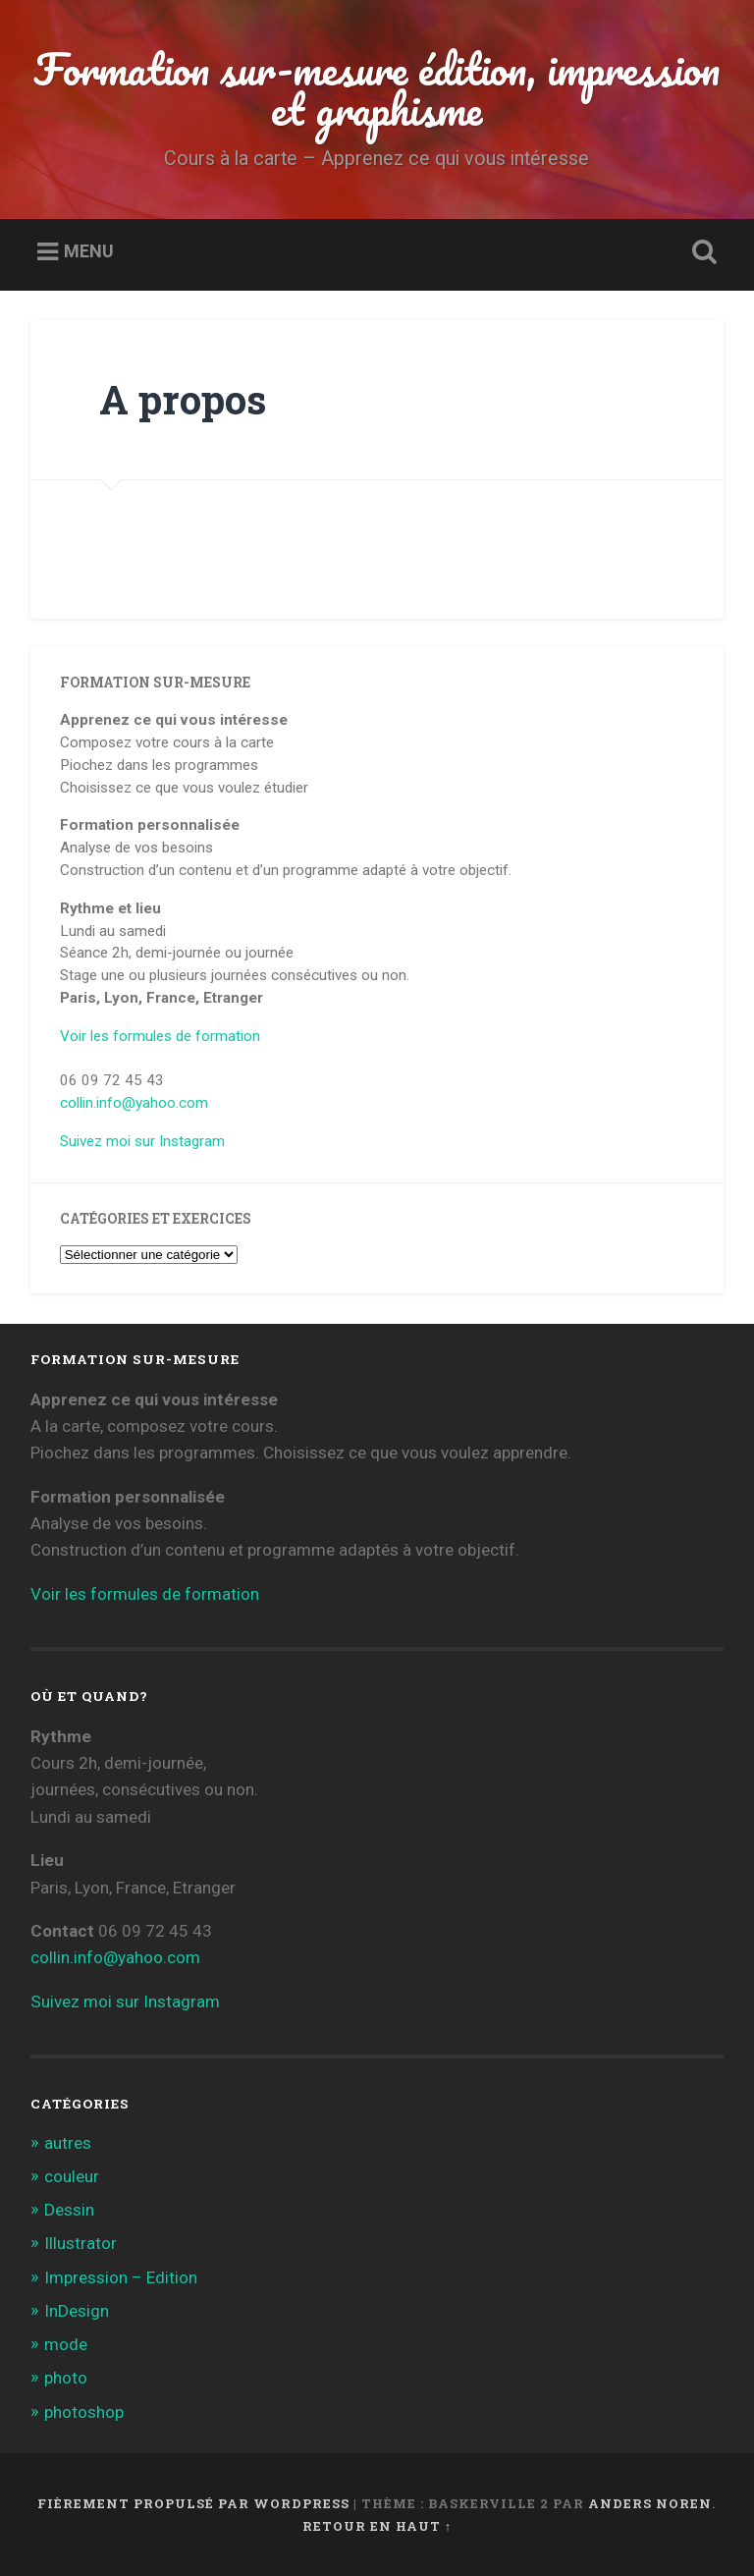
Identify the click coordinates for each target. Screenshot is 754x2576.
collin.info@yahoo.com (134, 1103)
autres (67, 2143)
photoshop (84, 2412)
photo (65, 2377)
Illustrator (80, 2243)
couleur (71, 2176)
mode (65, 2344)
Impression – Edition (120, 2277)
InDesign (76, 2311)
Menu (89, 251)
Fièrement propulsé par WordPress (193, 2503)
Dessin (69, 2210)
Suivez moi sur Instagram (142, 1141)
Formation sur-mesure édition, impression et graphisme (376, 88)
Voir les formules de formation (160, 1036)
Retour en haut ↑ (377, 2526)
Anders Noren (650, 2503)
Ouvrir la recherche (701, 252)
